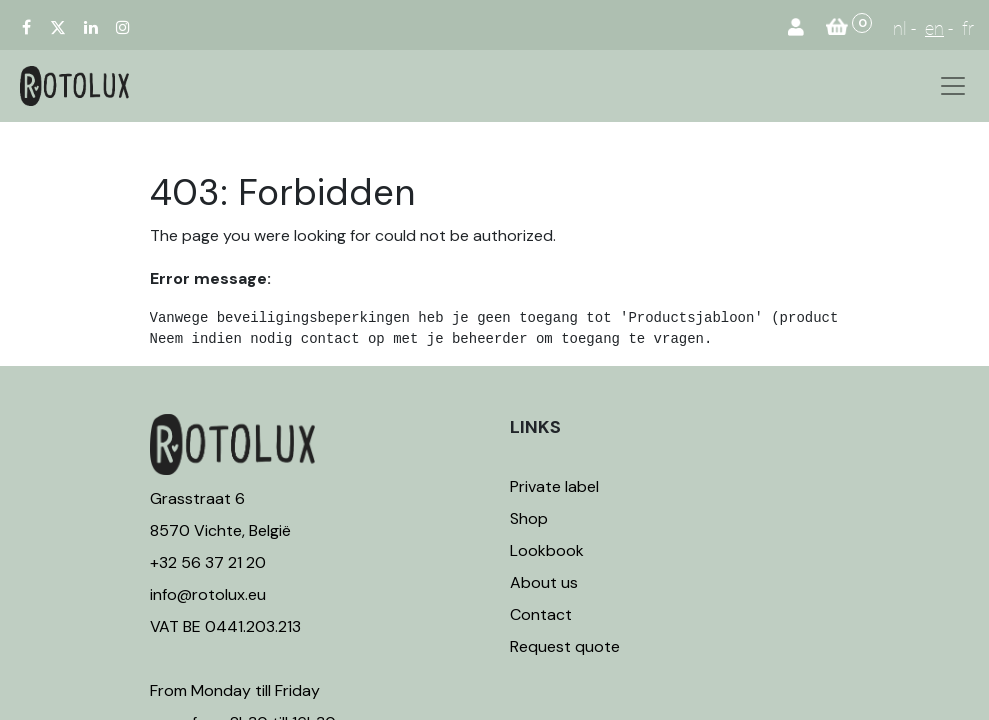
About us (544, 582)
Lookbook (547, 550)
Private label (556, 486)
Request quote (565, 646)
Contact (541, 614)
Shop (529, 518)
